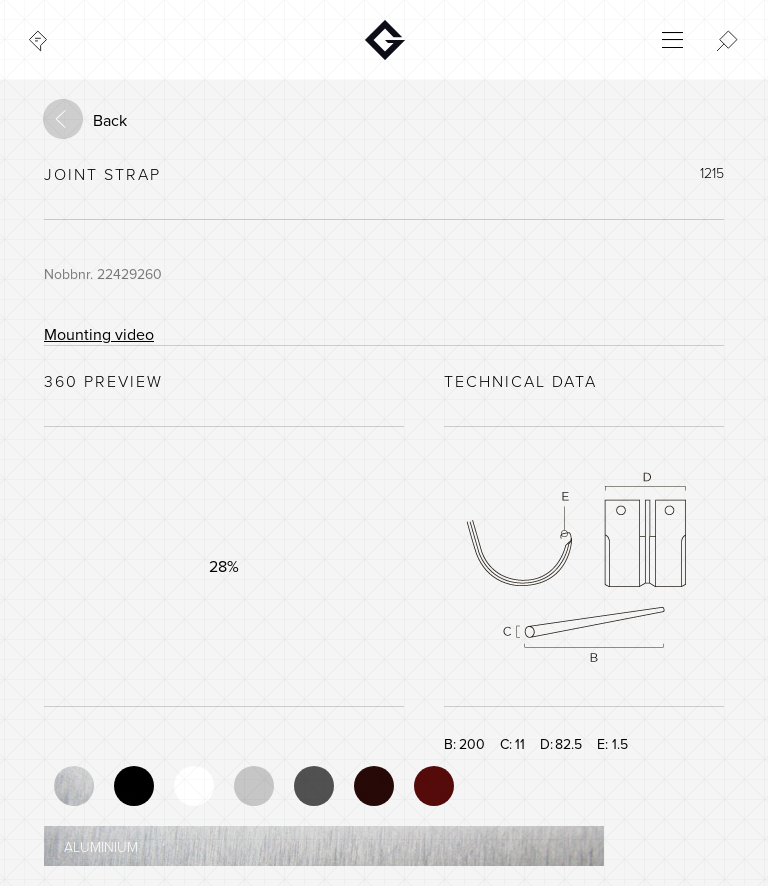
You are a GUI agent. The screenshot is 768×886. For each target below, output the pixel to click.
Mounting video (99, 335)
